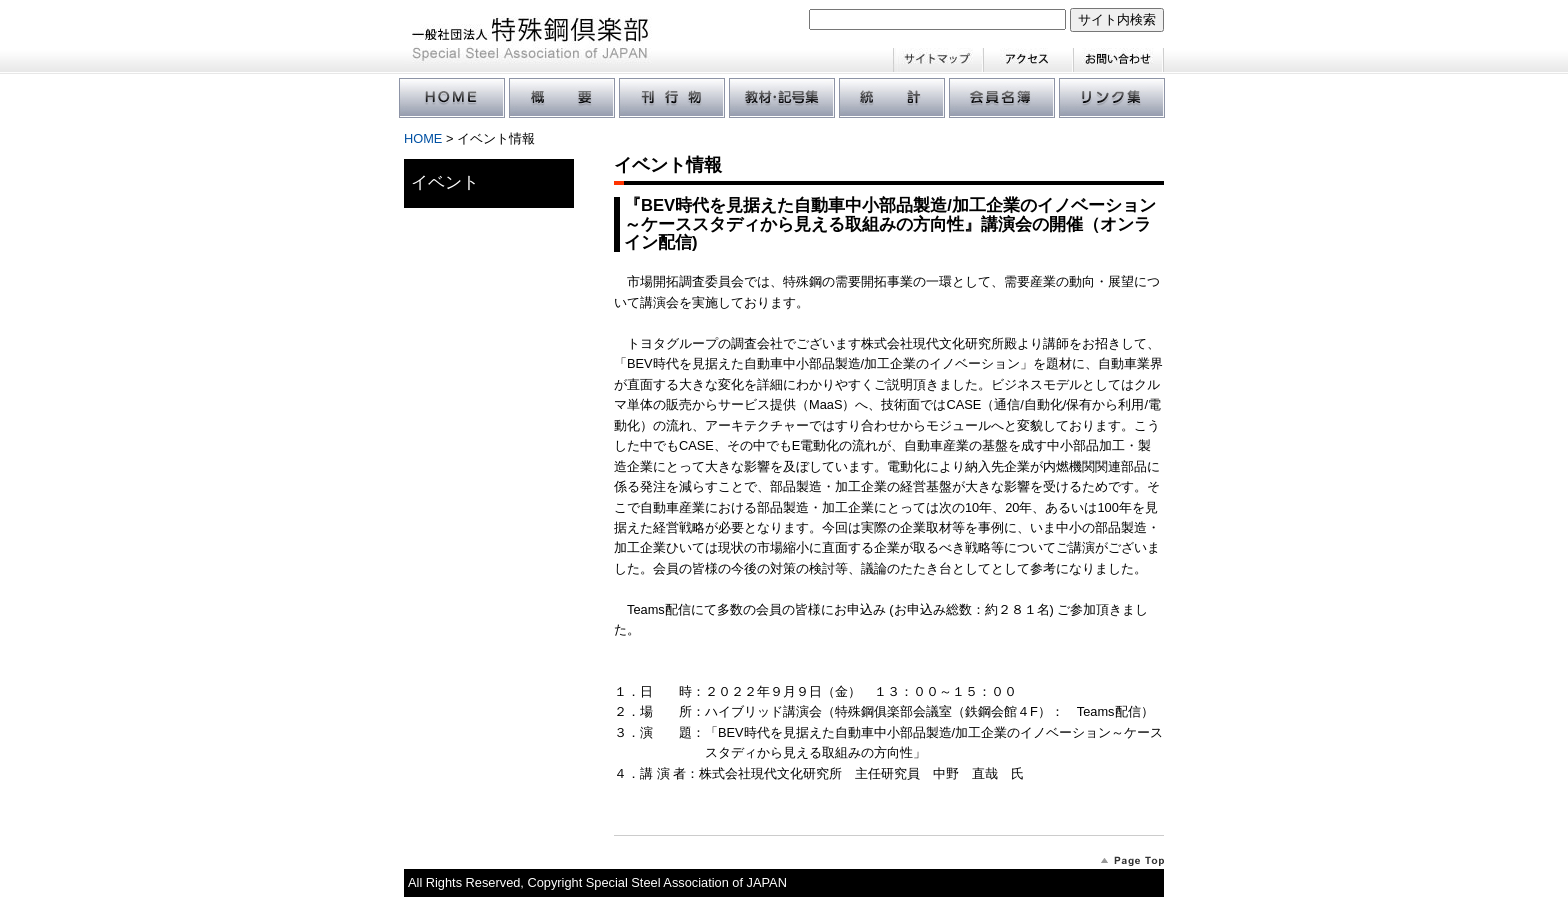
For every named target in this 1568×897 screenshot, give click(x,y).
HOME (423, 138)
